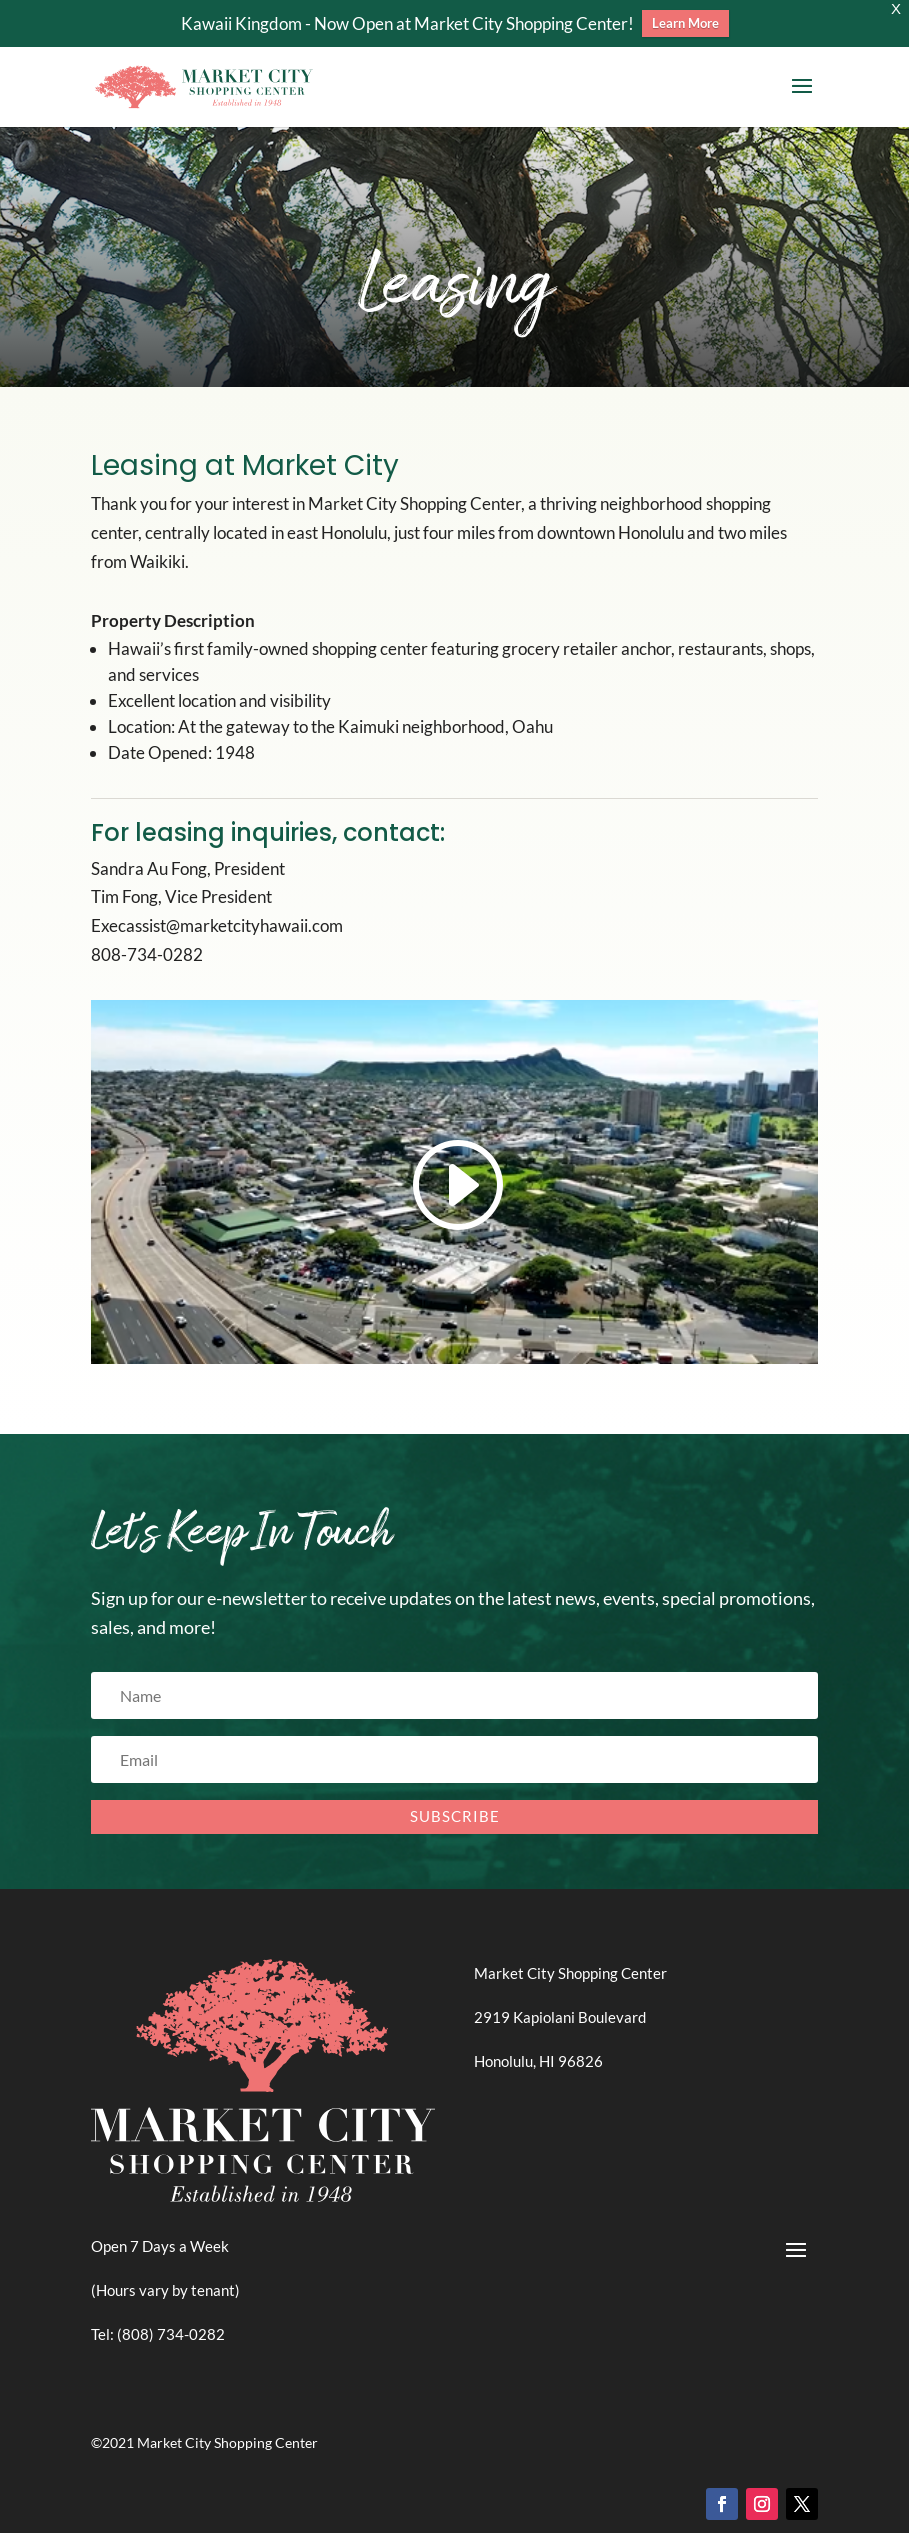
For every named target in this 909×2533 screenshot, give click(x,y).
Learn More (685, 23)
